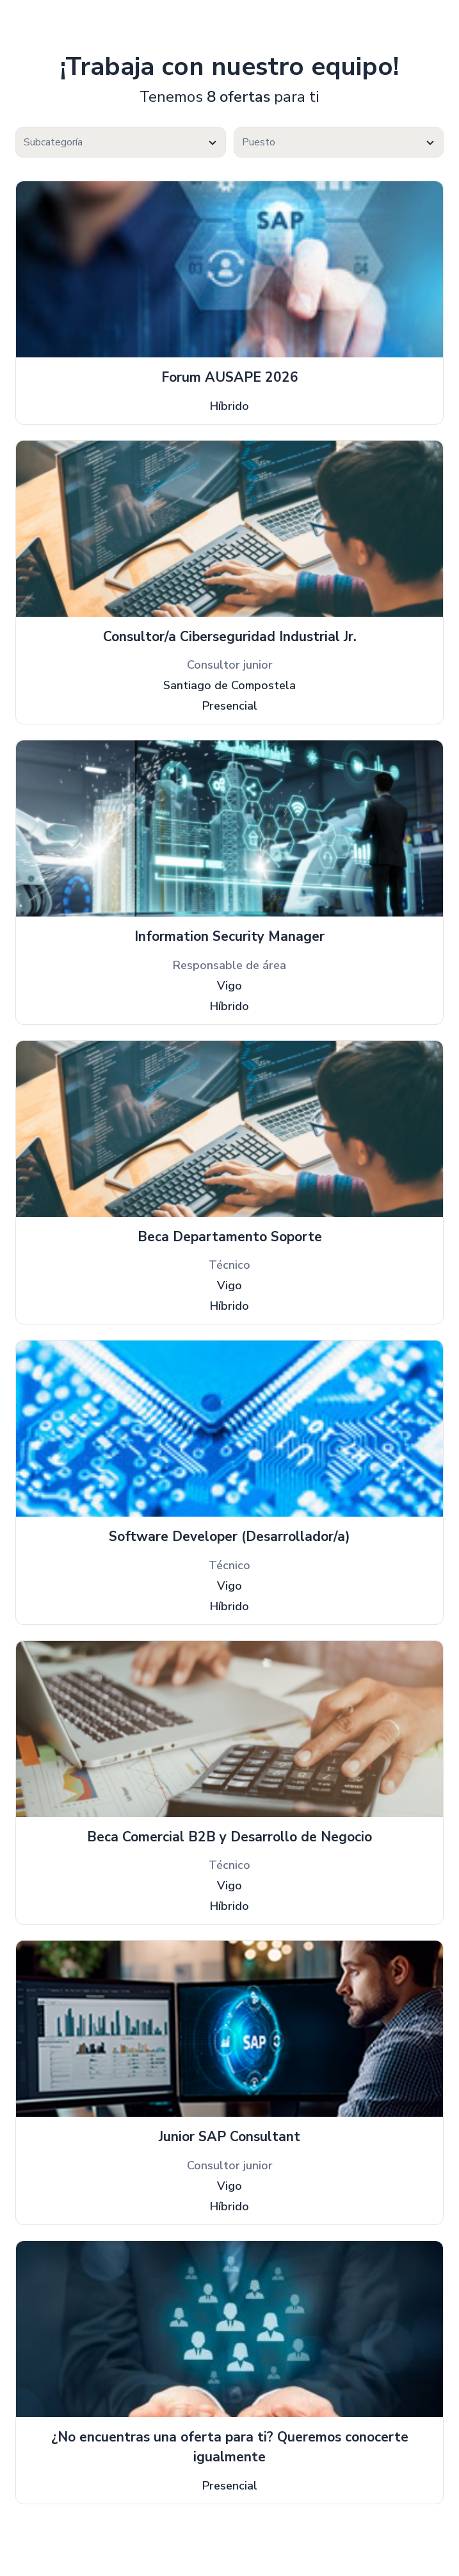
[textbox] (120, 142)
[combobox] (120, 142)
